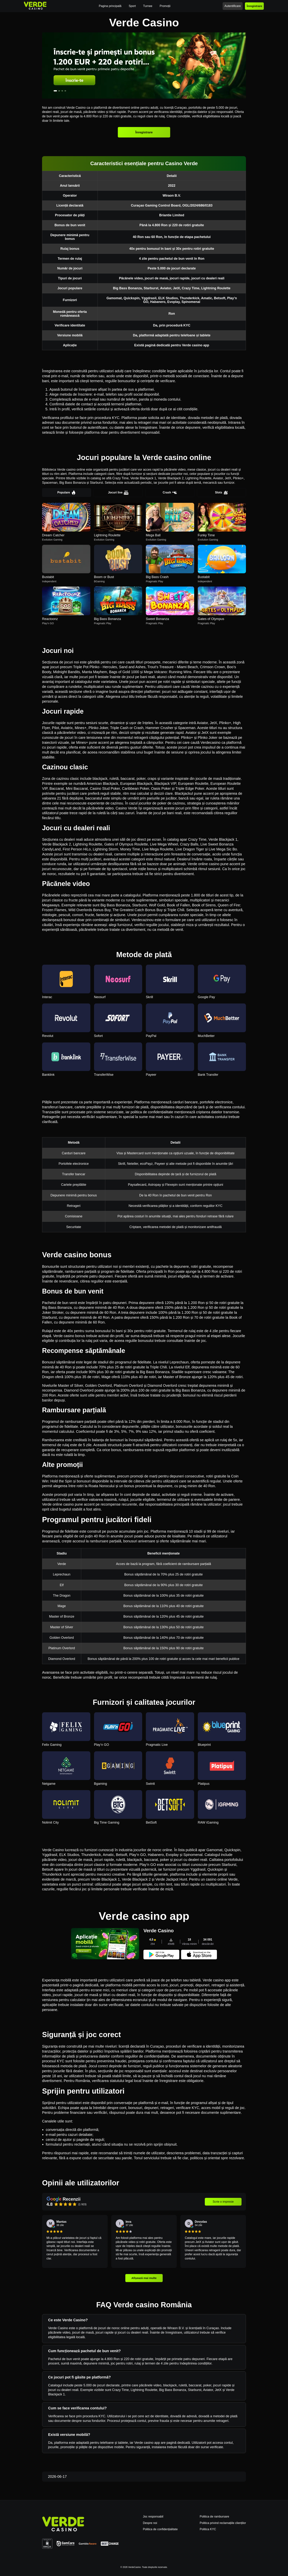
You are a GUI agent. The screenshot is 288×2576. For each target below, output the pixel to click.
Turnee (147, 6)
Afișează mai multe (143, 2277)
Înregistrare (254, 5)
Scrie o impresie (223, 2201)
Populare (66, 492)
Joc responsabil (153, 2516)
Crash (170, 492)
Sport (132, 6)
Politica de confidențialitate (160, 2529)
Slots (221, 492)
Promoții (165, 6)
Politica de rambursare (214, 2516)
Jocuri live (118, 492)
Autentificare (232, 6)
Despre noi (150, 2523)
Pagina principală (110, 6)
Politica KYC (208, 2529)
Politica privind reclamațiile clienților (223, 2523)
